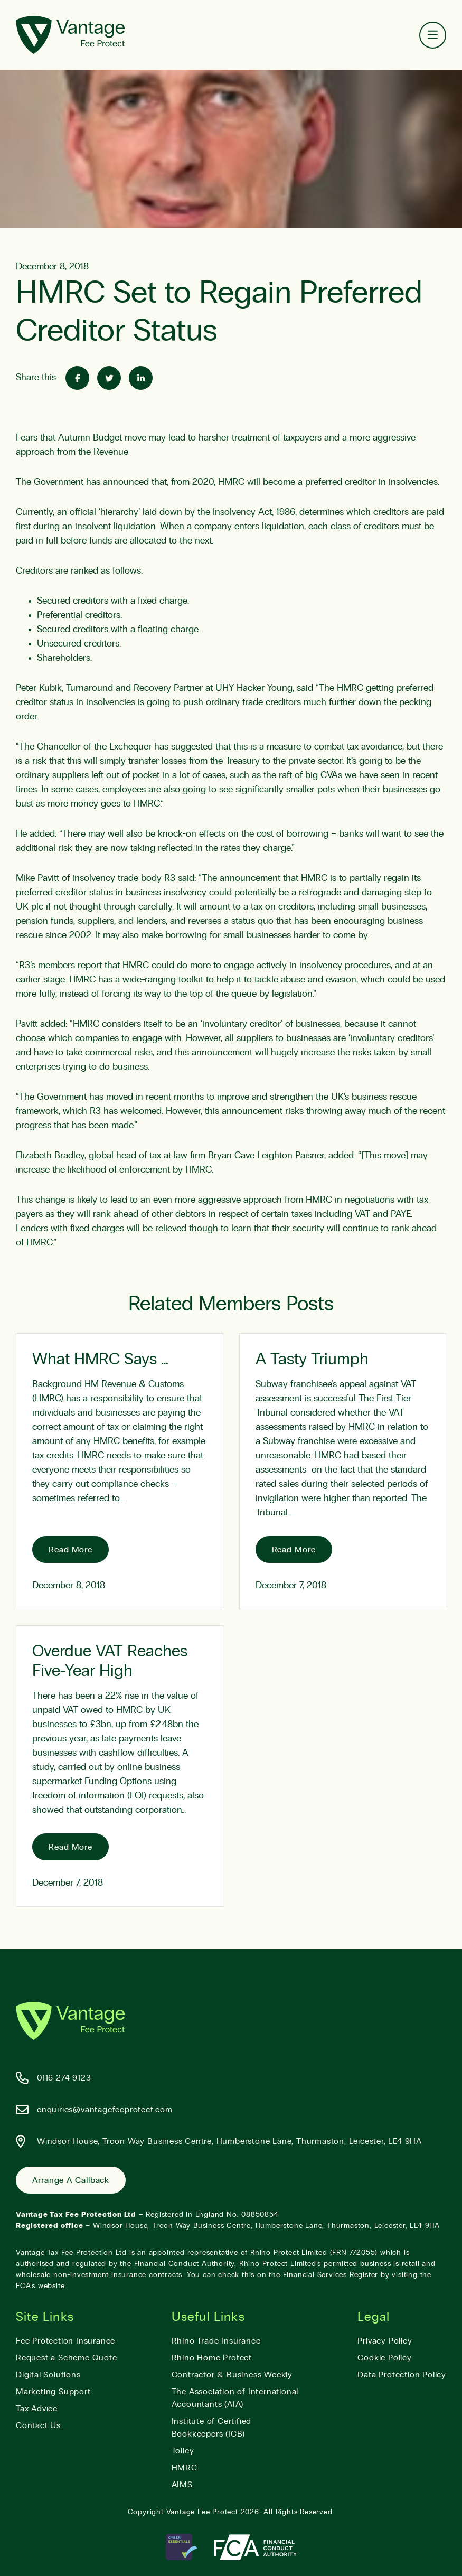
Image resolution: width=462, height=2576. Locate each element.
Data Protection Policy (401, 2375)
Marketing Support (53, 2391)
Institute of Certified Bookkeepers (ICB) (212, 2427)
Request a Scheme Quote (66, 2358)
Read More (70, 1549)
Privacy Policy (384, 2341)
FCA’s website (40, 2286)
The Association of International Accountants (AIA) (235, 2398)
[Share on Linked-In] (141, 378)
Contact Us (38, 2425)
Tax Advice (37, 2408)
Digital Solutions (48, 2375)
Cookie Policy (384, 2358)
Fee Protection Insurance (65, 2341)
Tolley (183, 2451)
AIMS (182, 2484)
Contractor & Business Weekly (232, 2375)
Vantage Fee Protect (202, 2512)
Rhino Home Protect (212, 2358)
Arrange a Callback (70, 2180)
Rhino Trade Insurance (216, 2341)
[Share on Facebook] (77, 378)
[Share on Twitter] (109, 378)
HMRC (184, 2467)
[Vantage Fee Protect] (70, 35)
